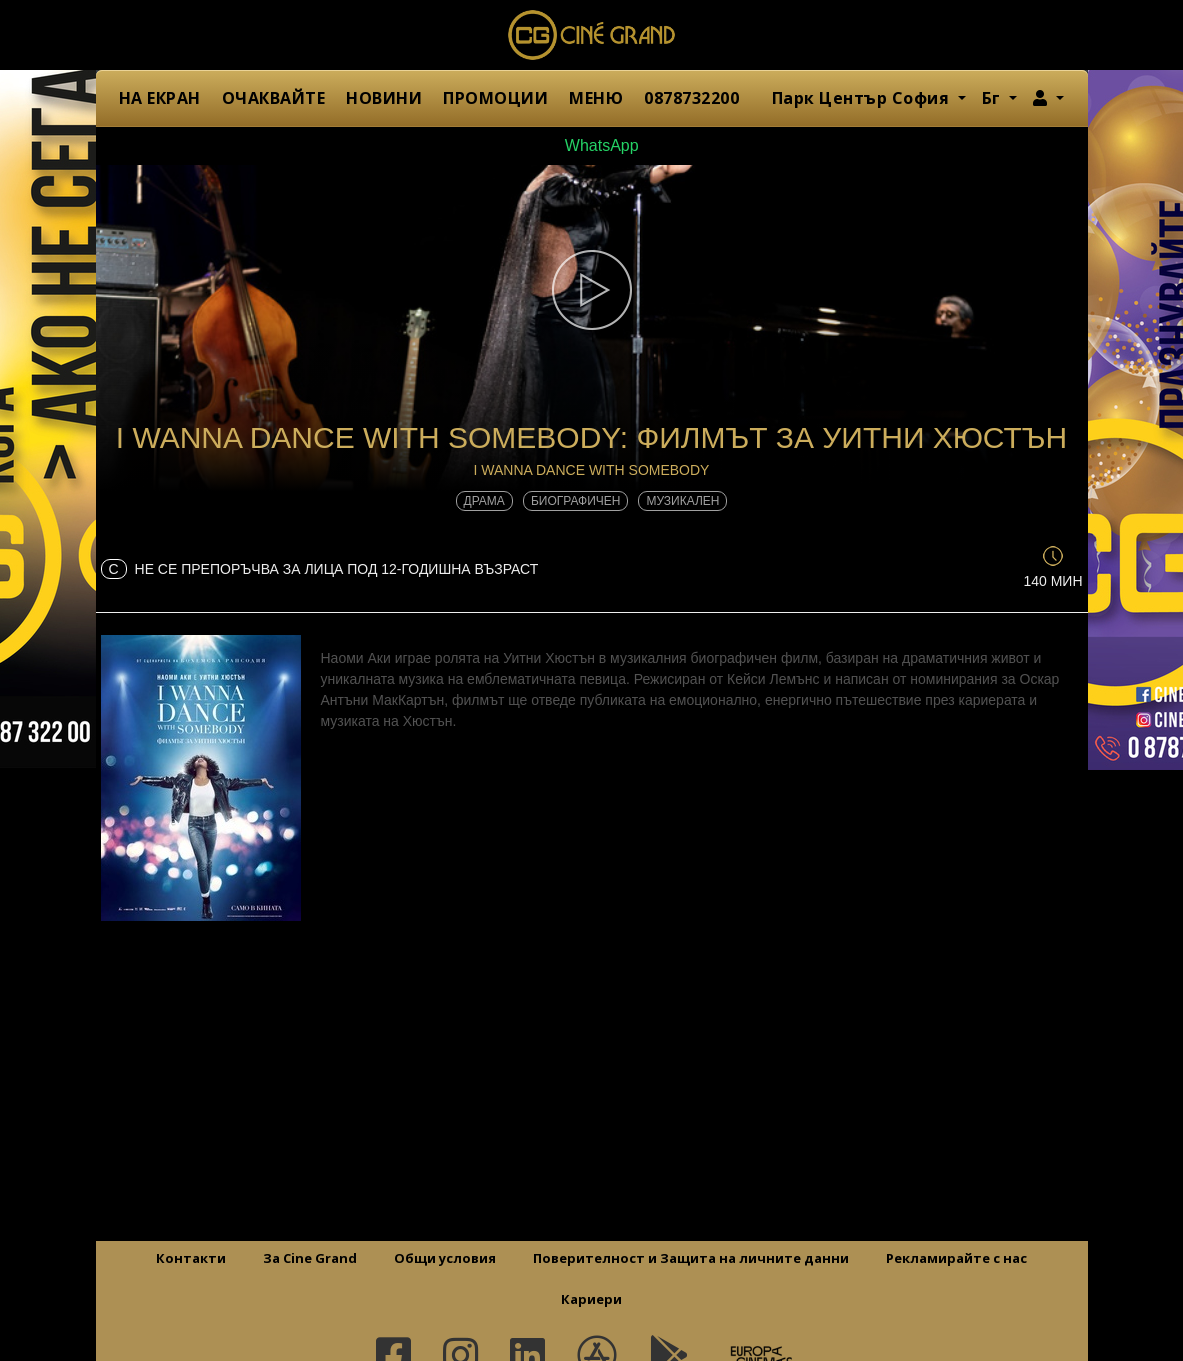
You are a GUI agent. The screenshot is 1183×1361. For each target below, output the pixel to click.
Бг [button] (994, 98)
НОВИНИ (384, 98)
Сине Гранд (592, 35)
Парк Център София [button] (863, 98)
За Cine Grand (310, 1258)
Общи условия (445, 1258)
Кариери (591, 1299)
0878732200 (691, 98)
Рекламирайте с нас (956, 1258)
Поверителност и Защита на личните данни (691, 1258)
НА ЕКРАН (160, 98)
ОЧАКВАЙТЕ (274, 98)
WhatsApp (591, 145)
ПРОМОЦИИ (495, 98)
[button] (1048, 98)
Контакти (191, 1258)
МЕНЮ (596, 98)
